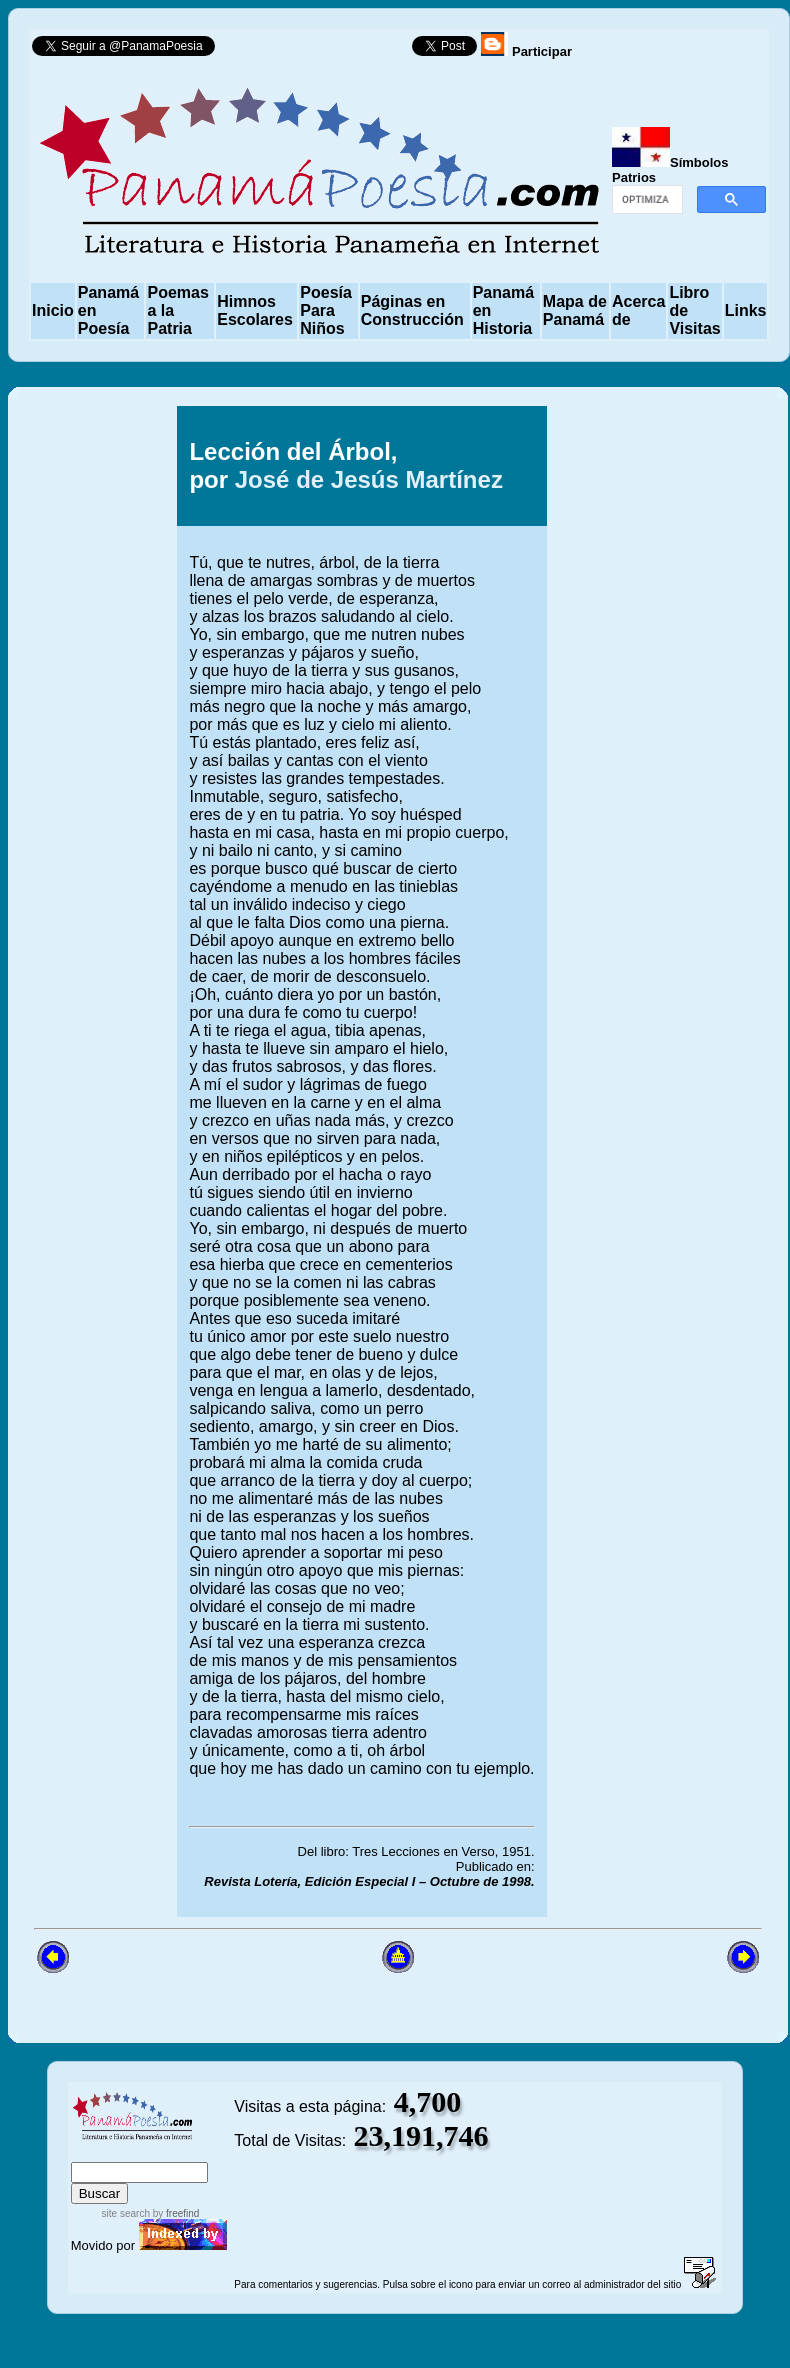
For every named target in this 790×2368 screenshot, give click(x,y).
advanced (200, 2152)
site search (126, 2213)
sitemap (136, 2152)
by (174, 2213)
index (91, 2152)
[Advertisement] (661, 1161)
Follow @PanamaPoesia (319, 50)
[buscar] (645, 200)
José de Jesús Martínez (369, 479)
